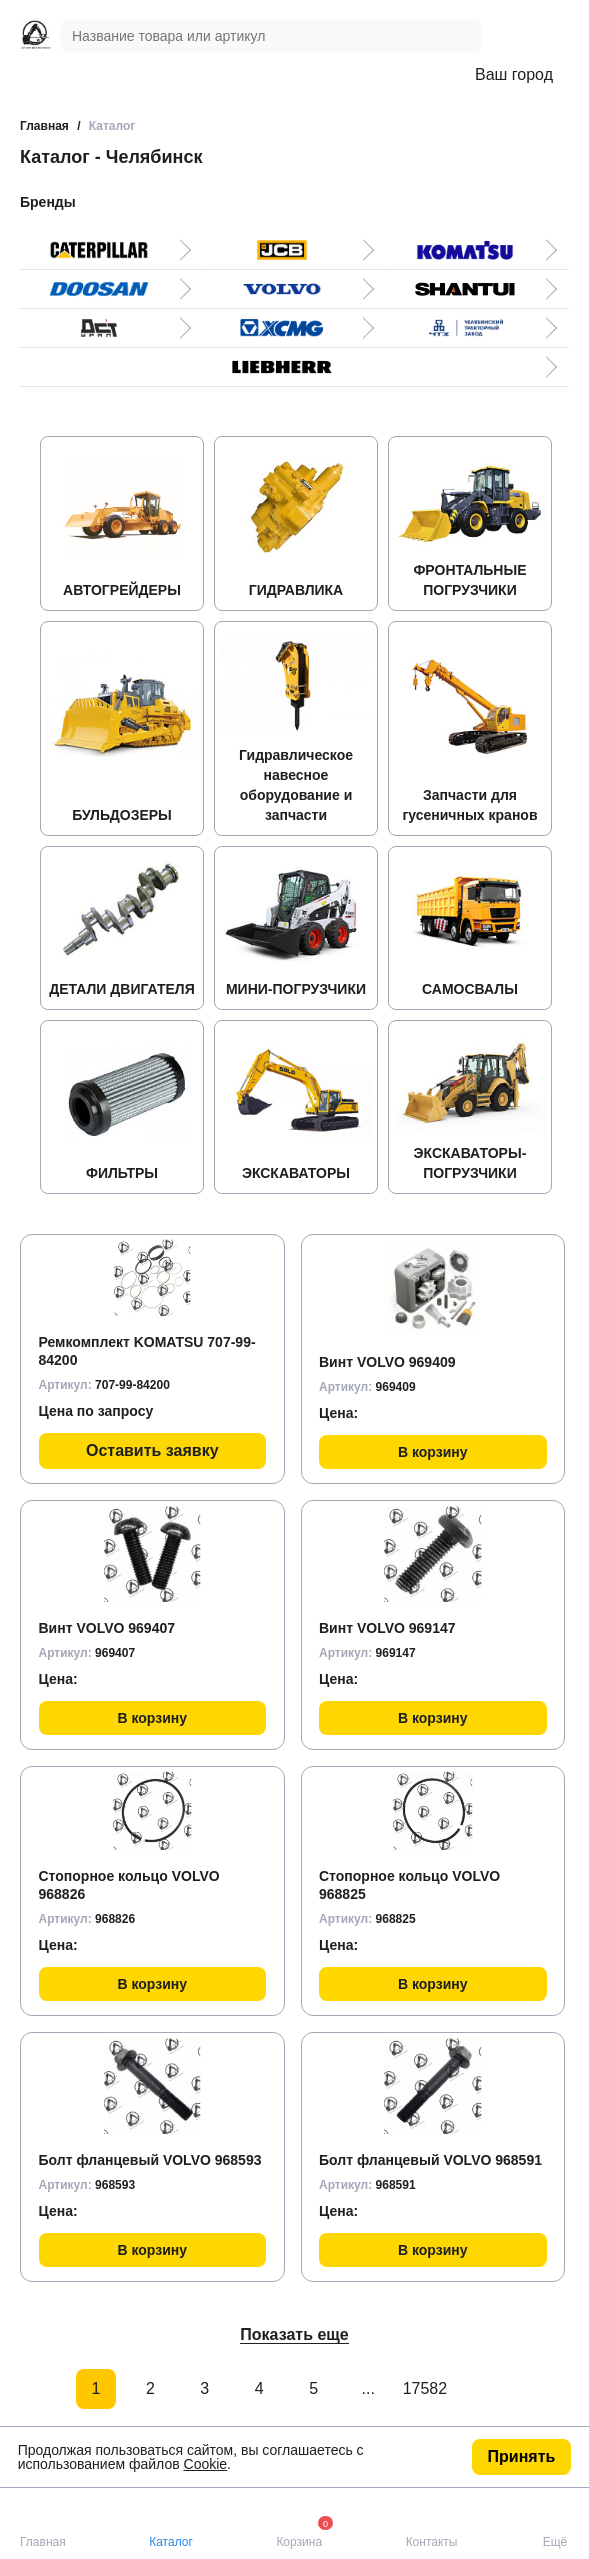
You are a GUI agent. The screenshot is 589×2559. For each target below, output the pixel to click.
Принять (522, 2456)
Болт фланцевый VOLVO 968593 (150, 2160)
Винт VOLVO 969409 (387, 1362)
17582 (423, 2388)
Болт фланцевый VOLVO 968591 (430, 2160)
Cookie (206, 2464)
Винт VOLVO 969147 (387, 1628)
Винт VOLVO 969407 (107, 1628)
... (368, 2388)
